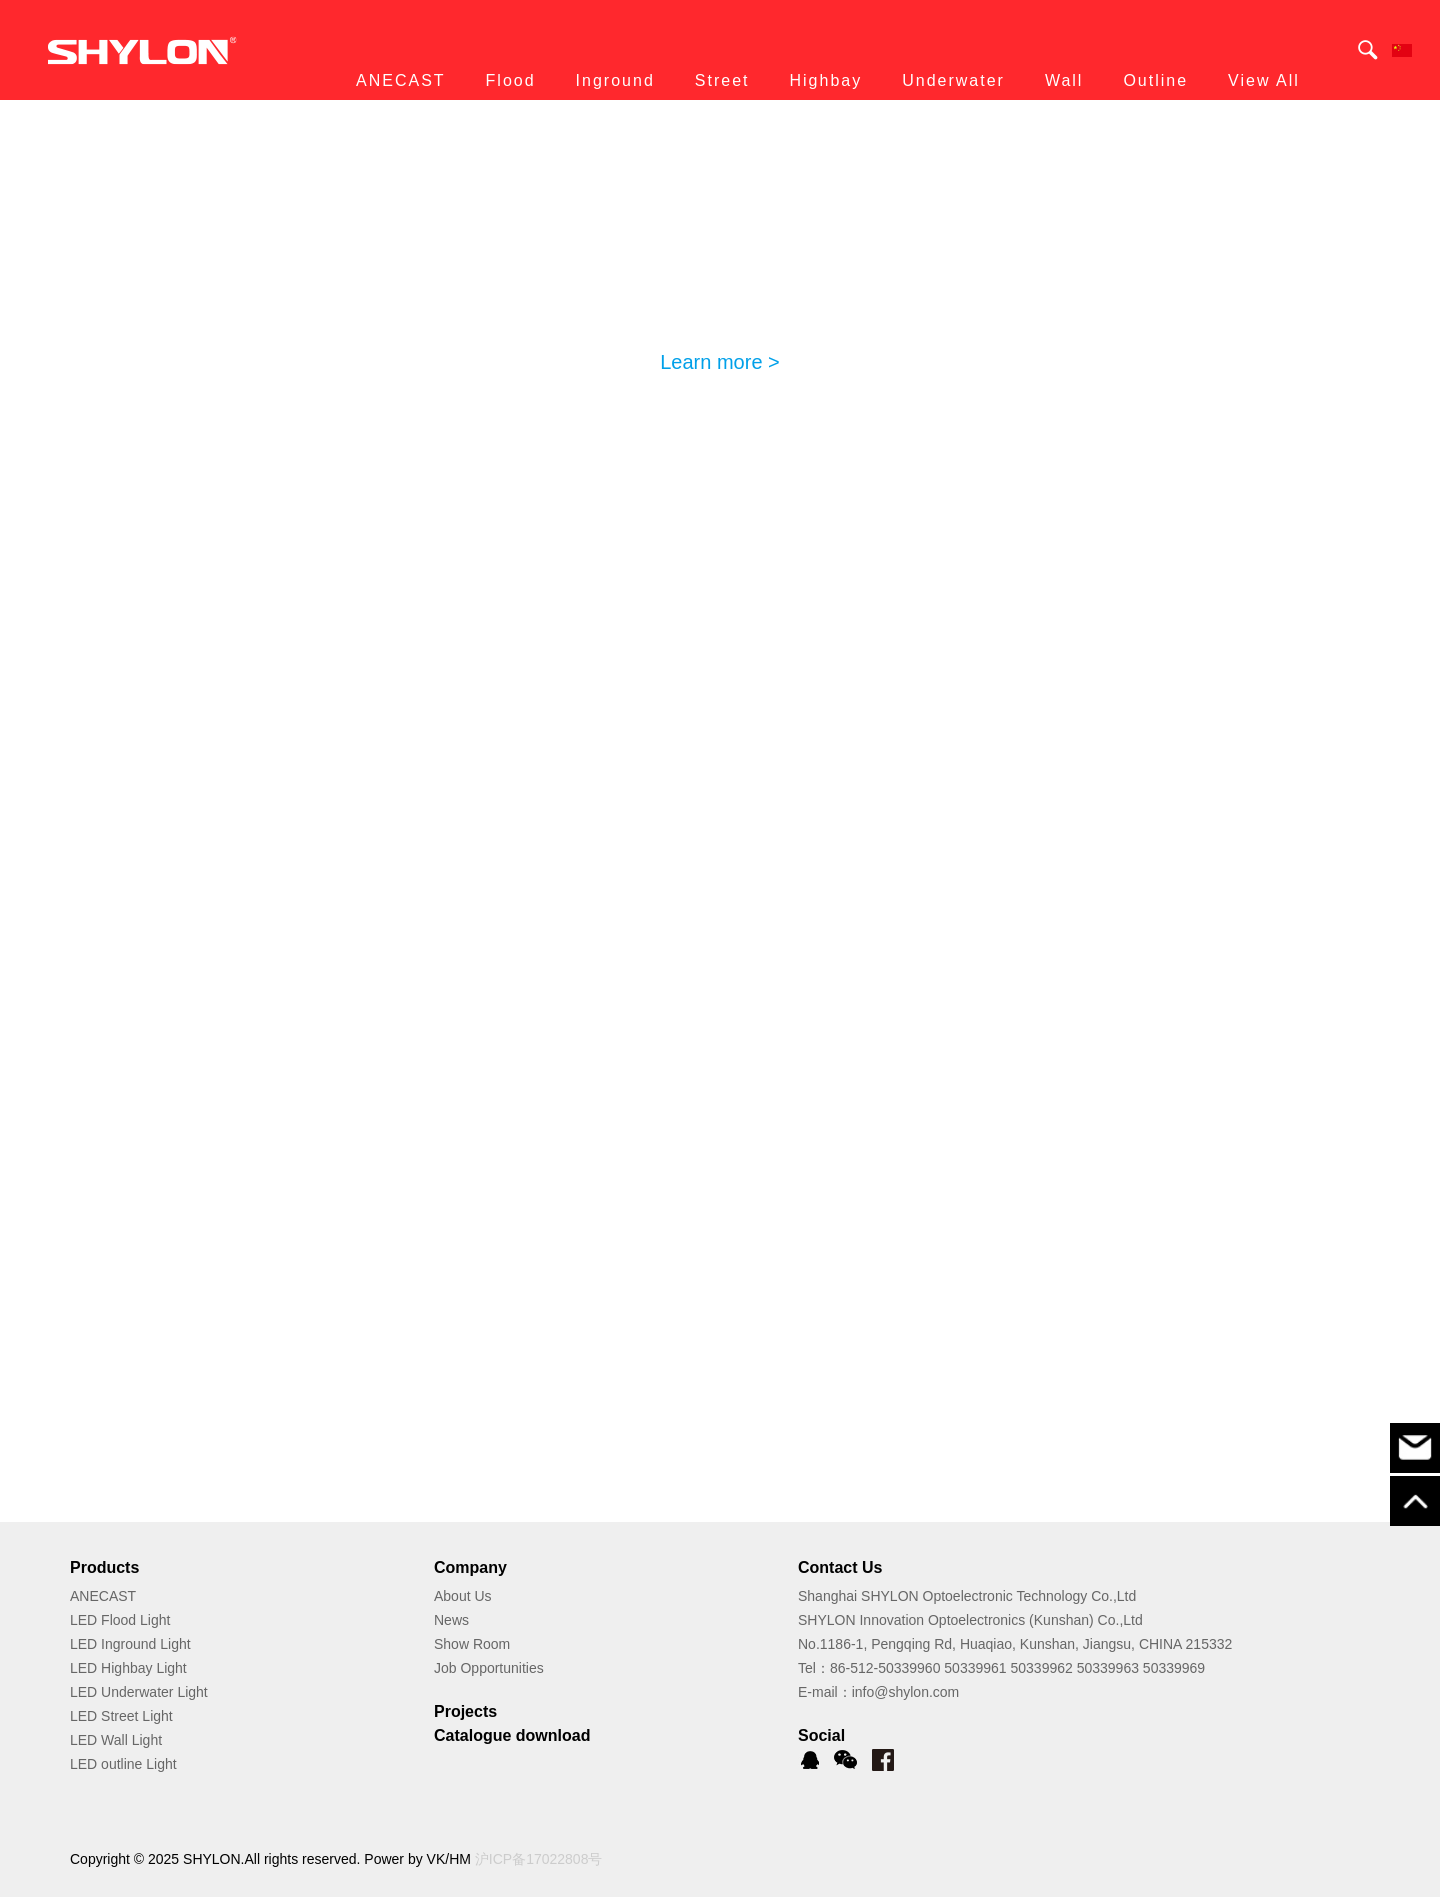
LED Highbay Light (128, 1668)
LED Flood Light (120, 1620)
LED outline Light (123, 1764)
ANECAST (103, 1596)
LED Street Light (121, 1716)
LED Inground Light (130, 1644)
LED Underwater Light (139, 1692)
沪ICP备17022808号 (539, 1859)
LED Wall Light (116, 1740)
